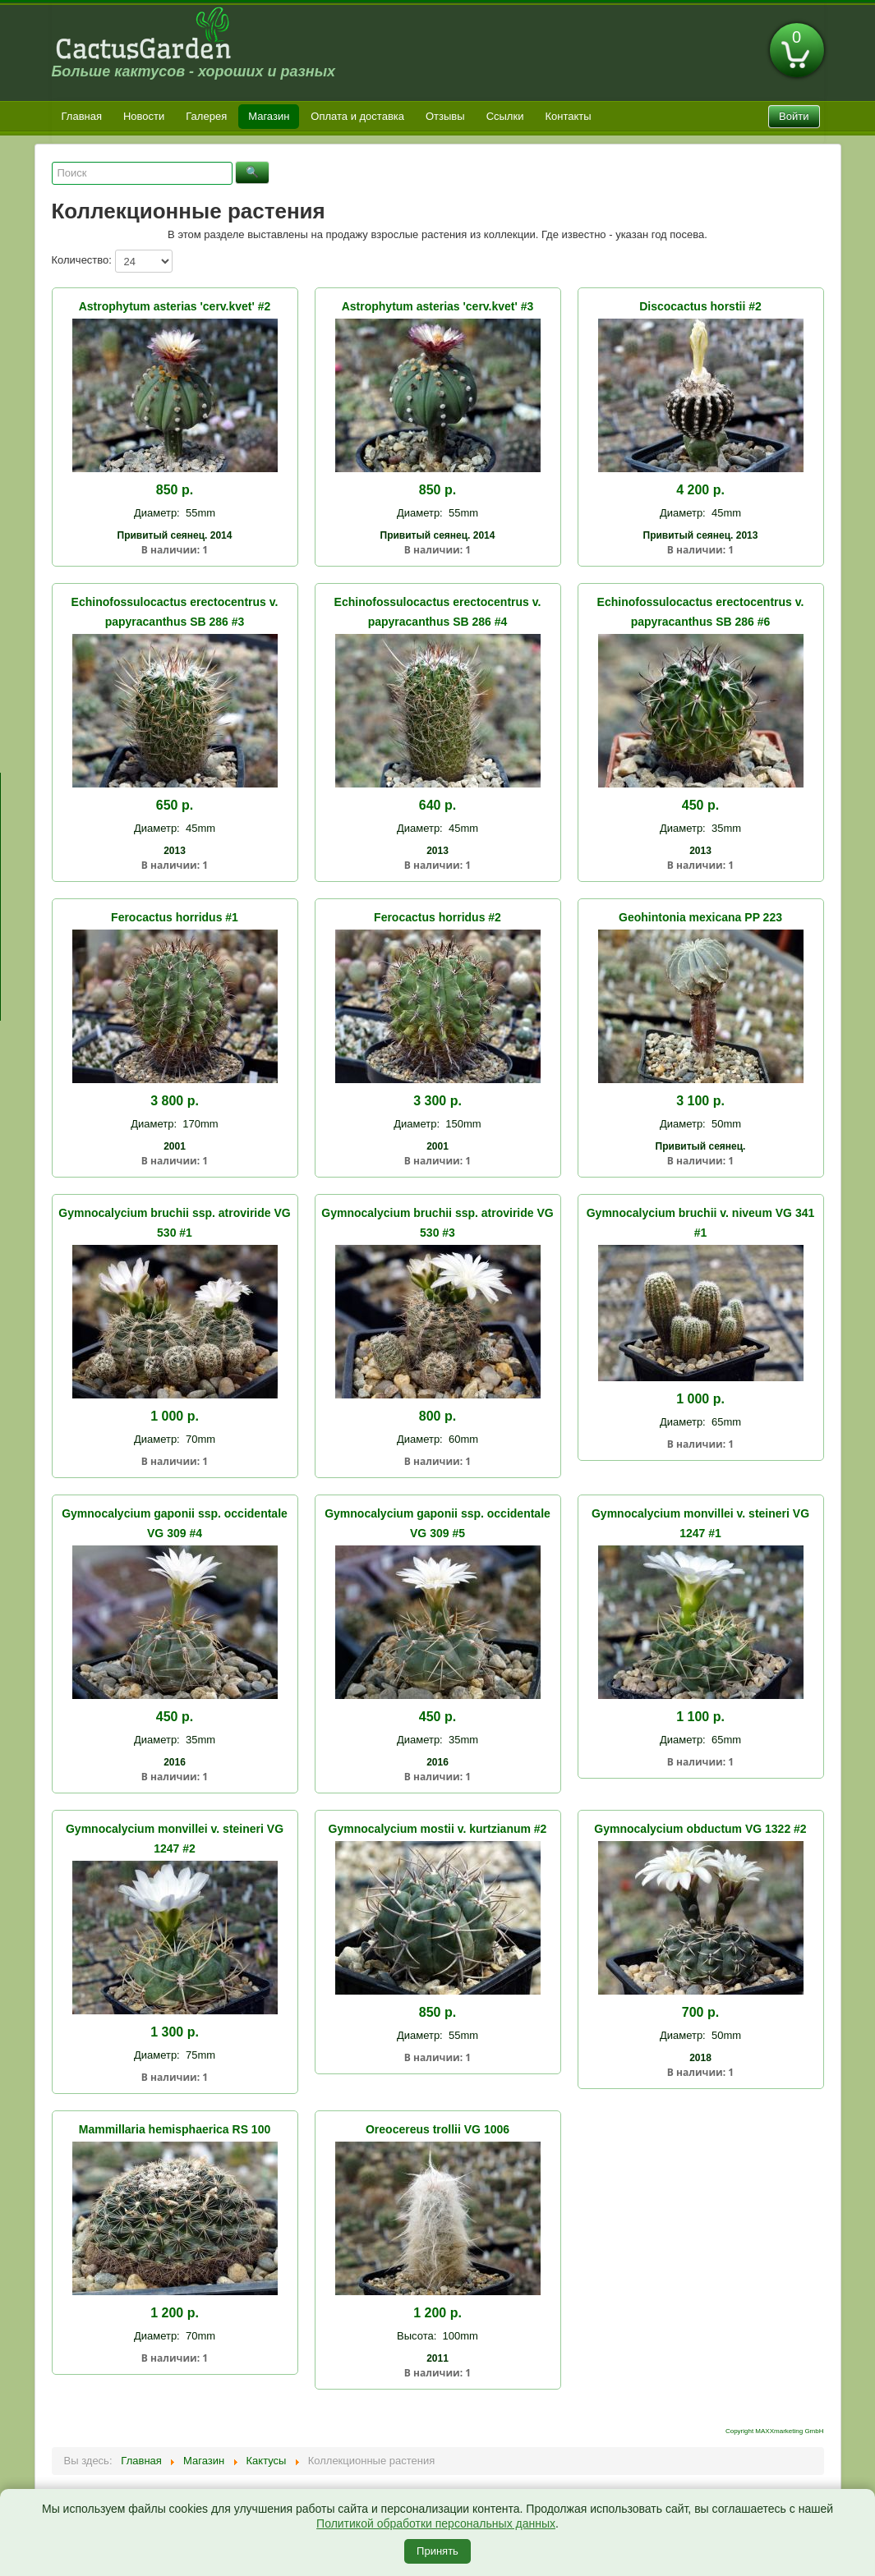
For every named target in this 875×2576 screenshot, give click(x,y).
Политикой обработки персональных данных (435, 2523)
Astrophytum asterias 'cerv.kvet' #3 (438, 306)
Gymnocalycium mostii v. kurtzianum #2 (438, 1828)
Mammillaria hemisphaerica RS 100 (174, 2129)
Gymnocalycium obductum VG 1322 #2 (700, 1828)
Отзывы (445, 116)
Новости (143, 116)
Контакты (568, 116)
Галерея (206, 116)
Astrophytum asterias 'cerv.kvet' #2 (175, 306)
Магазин (268, 116)
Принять (437, 2551)
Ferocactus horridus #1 (174, 917)
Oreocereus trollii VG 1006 (437, 2129)
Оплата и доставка (357, 116)
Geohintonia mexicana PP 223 (700, 917)
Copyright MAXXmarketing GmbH (774, 2431)
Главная (82, 116)
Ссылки (505, 116)
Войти (793, 116)
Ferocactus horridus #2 (437, 917)
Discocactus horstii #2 (700, 306)
